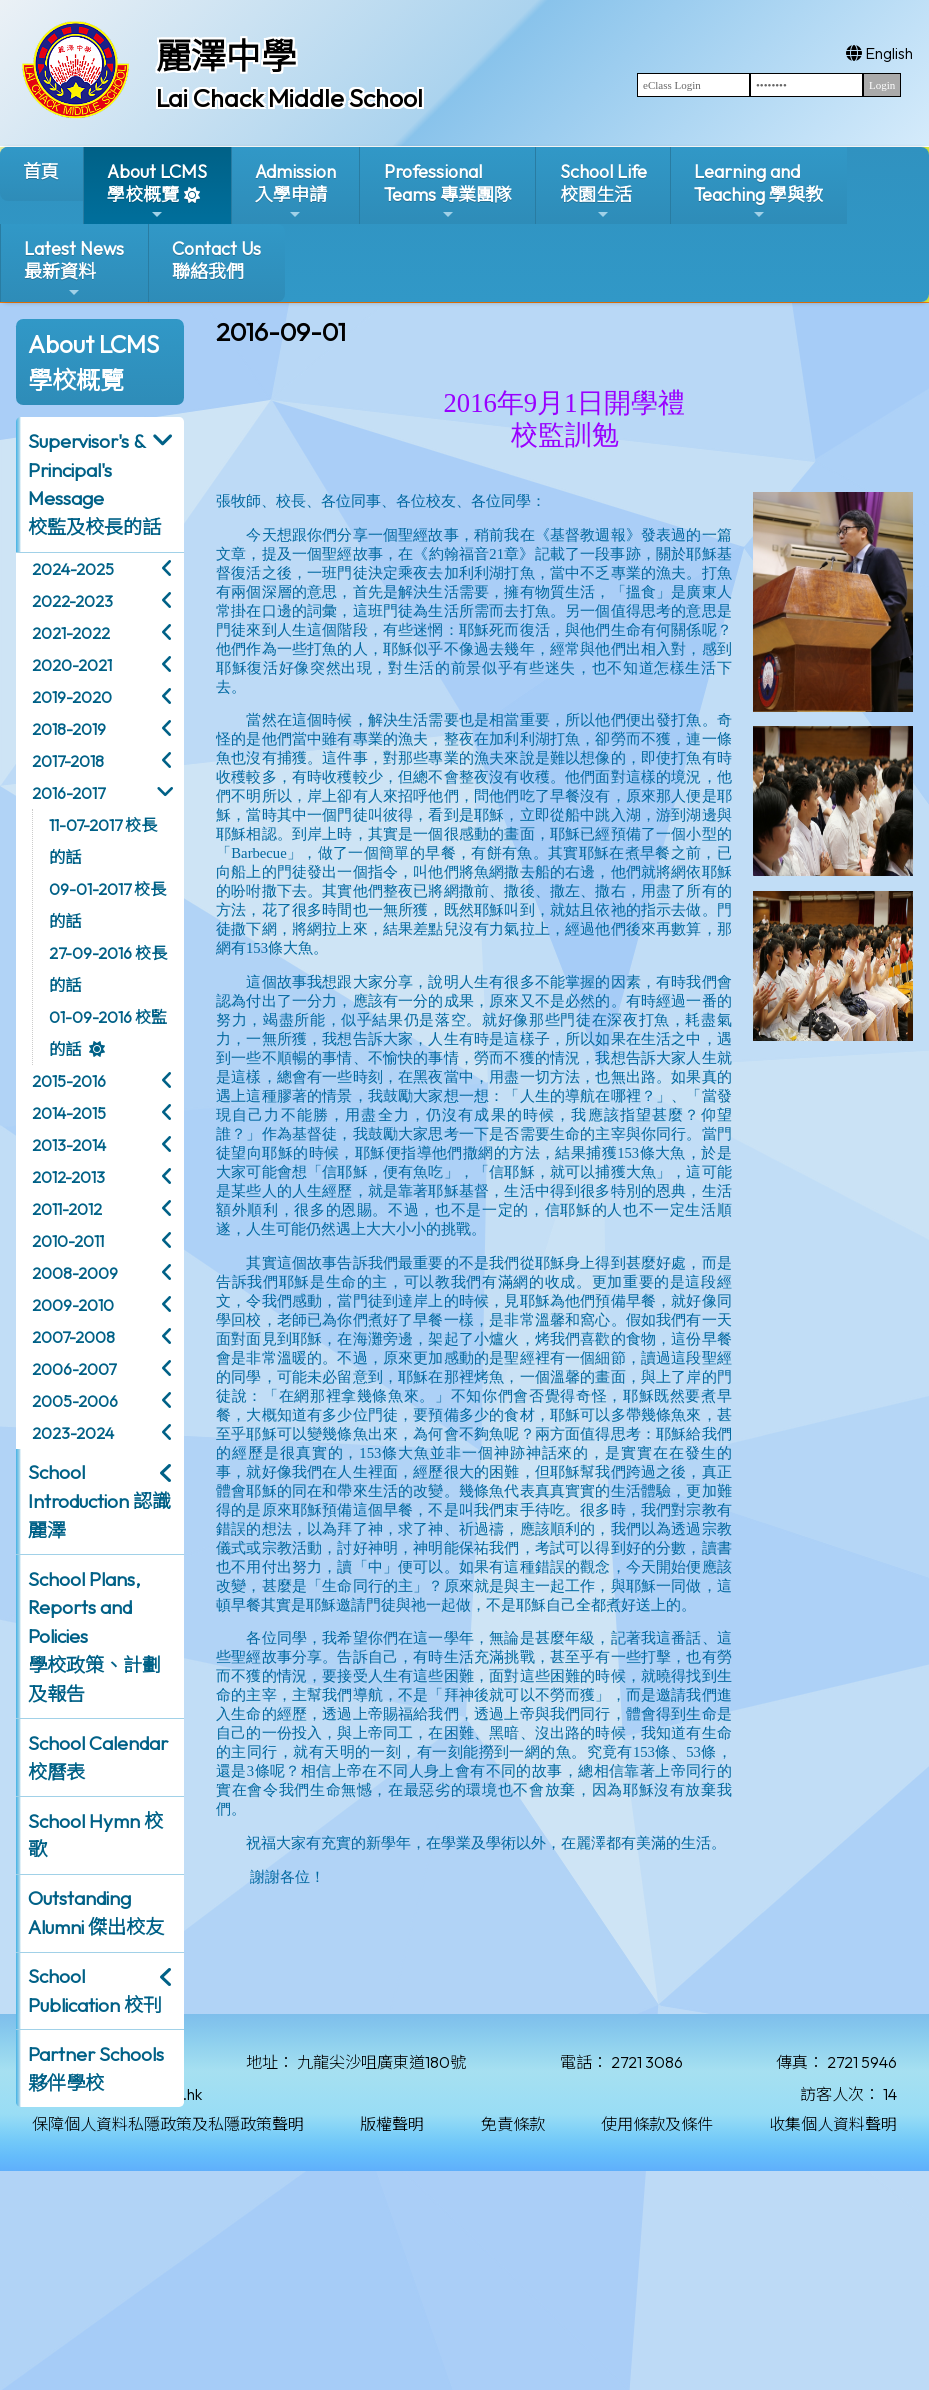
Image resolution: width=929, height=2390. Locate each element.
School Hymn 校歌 (95, 1835)
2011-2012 (67, 1209)
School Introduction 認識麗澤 (99, 1501)
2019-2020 (72, 697)
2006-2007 (74, 1369)
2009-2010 (73, 1305)
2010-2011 (68, 1241)
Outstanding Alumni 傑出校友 (96, 1912)
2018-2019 (69, 729)
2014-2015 (69, 1113)
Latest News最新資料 (74, 268)
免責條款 (513, 2124)
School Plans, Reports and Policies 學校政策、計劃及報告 (94, 1636)
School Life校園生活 (603, 191)
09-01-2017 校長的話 (107, 905)
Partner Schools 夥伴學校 (96, 2068)
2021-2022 (71, 633)
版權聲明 (392, 2124)
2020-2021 (72, 665)
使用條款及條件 (657, 2124)
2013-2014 (69, 1145)
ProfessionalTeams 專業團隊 (448, 191)
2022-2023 (72, 601)
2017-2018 (68, 761)
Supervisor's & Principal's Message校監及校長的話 (94, 484)
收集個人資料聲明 (833, 2124)
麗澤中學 (226, 56)
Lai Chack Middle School (289, 98)
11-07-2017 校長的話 (103, 841)
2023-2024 (73, 1433)
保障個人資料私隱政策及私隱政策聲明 (168, 2124)
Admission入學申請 (295, 191)
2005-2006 (75, 1401)
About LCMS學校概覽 (157, 191)
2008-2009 (75, 1273)
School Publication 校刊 (95, 1990)
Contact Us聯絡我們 (216, 260)
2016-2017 (68, 793)
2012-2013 (68, 1177)
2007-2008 (73, 1337)
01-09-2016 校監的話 (108, 1033)
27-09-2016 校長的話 (108, 969)
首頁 (41, 171)
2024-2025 (73, 569)
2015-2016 (69, 1081)
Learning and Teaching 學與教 (758, 191)
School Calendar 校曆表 (98, 1757)
